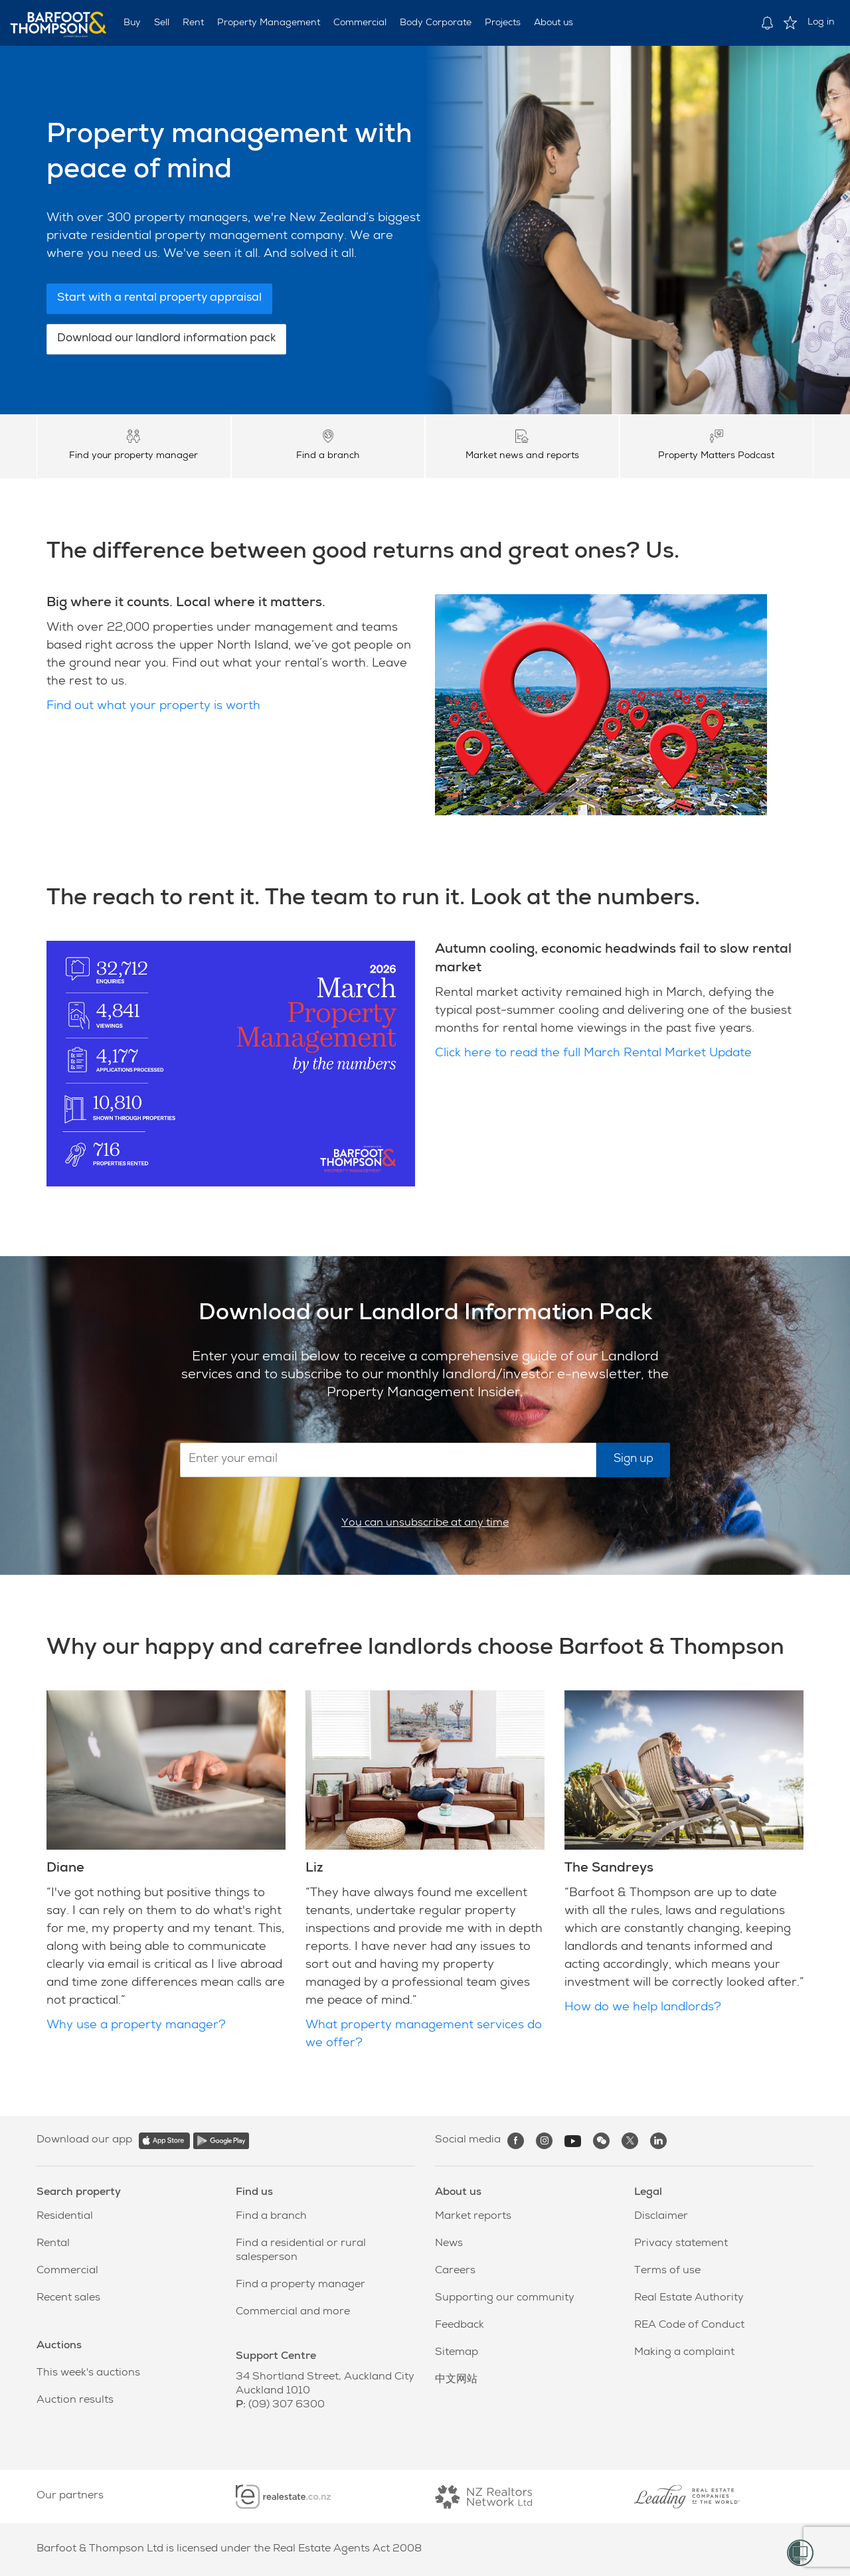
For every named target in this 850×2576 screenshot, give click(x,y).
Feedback (459, 2325)
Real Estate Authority (689, 2298)
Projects (503, 23)
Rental (53, 2244)
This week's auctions (88, 2373)
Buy (132, 23)
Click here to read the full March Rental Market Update (593, 1054)
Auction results (75, 2400)
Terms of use (667, 2271)
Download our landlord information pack (166, 339)
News (449, 2244)
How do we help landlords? (642, 2008)
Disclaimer (661, 2217)
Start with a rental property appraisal (159, 298)
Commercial (359, 23)
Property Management (268, 23)
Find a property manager (300, 2285)
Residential (65, 2217)
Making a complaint (684, 2353)
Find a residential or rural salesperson (301, 2251)
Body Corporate (435, 23)
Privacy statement (681, 2244)
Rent (193, 23)
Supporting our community (504, 2298)
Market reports (473, 2217)
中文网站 (456, 2380)
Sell (161, 23)
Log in (821, 22)
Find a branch (271, 2217)
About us (553, 23)
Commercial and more (293, 2312)
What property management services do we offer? (423, 2035)
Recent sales (68, 2298)
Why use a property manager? (136, 2026)
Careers (455, 2271)
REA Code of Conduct (689, 2325)
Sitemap (456, 2353)
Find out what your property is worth (153, 706)
